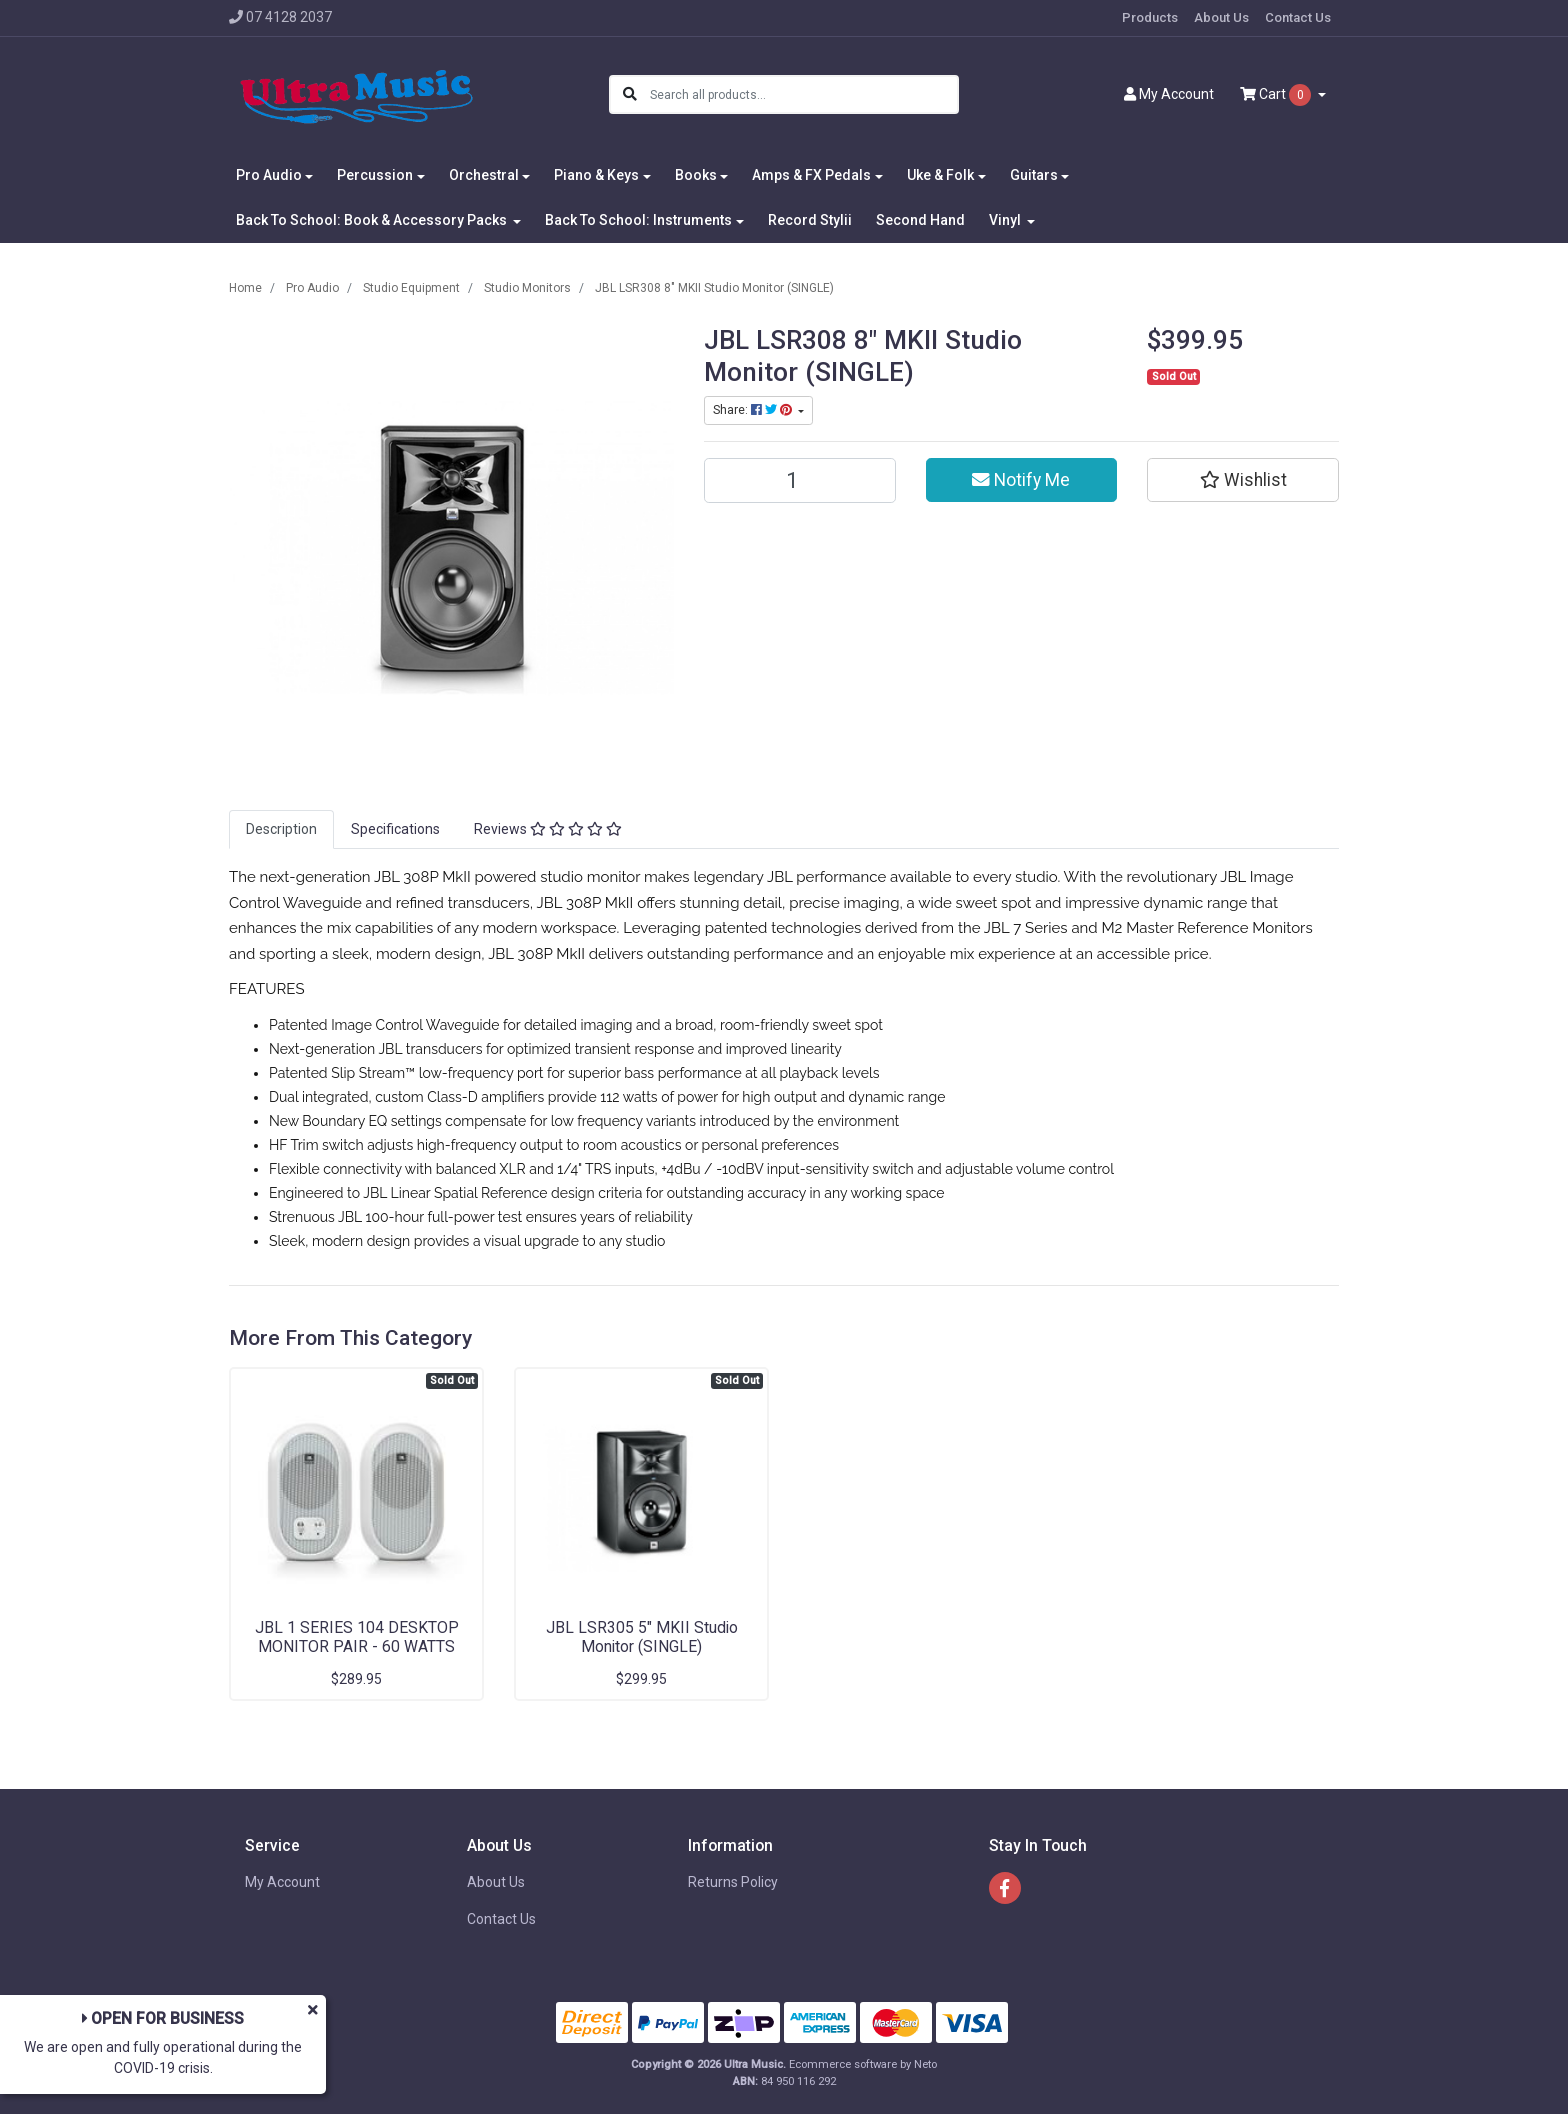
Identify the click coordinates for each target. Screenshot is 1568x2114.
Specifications (395, 829)
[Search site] (630, 94)
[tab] (281, 829)
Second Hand (920, 220)
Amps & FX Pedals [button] (811, 175)
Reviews (548, 829)
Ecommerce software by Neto (863, 2064)
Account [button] (1169, 94)
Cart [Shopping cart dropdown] (1277, 95)
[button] (1243, 480)
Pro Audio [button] (269, 175)
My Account (282, 1882)
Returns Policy (733, 1882)
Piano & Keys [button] (596, 175)
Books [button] (696, 175)
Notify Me (1021, 480)
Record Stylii (810, 220)
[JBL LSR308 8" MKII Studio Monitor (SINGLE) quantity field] (800, 480)
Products (1150, 17)
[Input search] (803, 94)
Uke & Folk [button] (940, 175)
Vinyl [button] (1006, 220)
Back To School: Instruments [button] (638, 220)
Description (281, 829)
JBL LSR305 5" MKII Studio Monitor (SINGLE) (642, 1637)
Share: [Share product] (754, 410)
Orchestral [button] (484, 175)
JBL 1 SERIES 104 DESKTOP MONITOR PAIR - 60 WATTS (357, 1637)
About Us (1221, 17)
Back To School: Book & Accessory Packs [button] (373, 220)
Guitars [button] (1034, 175)
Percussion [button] (375, 175)
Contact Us (1298, 17)
